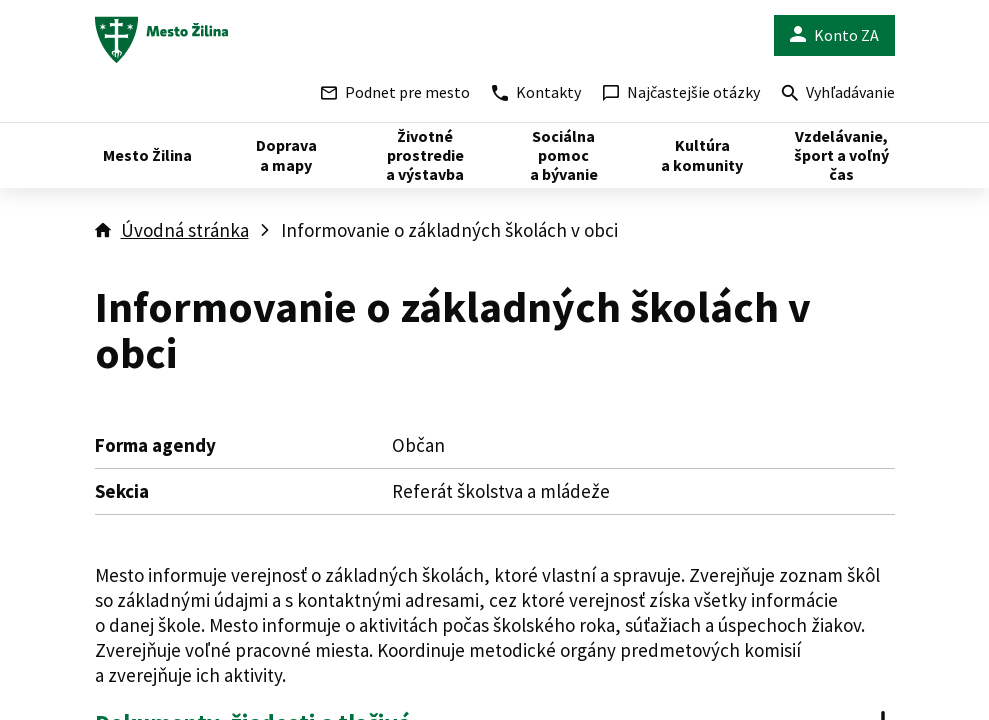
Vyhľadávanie (838, 94)
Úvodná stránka (185, 230)
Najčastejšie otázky (681, 92)
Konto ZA (834, 35)
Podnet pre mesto (395, 92)
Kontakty (536, 92)
